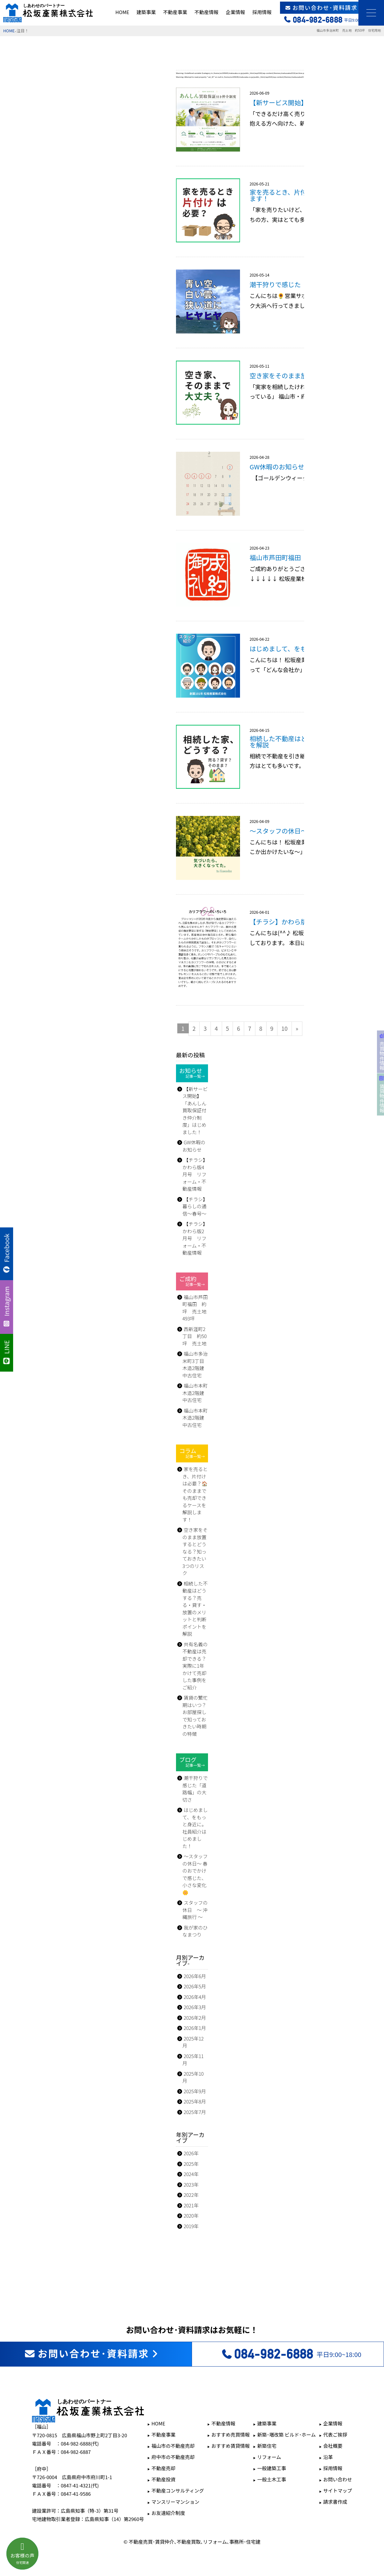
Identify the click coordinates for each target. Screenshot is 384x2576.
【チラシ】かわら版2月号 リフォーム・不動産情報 (195, 1238)
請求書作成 (335, 2501)
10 (284, 1028)
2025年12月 (193, 2042)
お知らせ (192, 1072)
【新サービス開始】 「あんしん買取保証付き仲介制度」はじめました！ (195, 1110)
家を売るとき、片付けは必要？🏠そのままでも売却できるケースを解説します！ (195, 1494)
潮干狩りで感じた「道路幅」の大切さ (195, 1788)
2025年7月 (195, 2112)
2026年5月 (195, 1986)
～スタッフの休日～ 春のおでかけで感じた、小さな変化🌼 (195, 1874)
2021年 (191, 2205)
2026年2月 (195, 2017)
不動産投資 (163, 2479)
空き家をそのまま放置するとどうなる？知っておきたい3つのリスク (195, 1551)
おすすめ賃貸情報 (231, 2445)
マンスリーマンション (175, 2501)
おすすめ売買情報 (231, 2434)
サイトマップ (337, 2490)
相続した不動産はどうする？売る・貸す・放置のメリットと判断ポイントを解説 (195, 1608)
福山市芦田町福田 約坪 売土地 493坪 (195, 1308)
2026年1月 (195, 2027)
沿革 (328, 2457)
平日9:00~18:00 (291, 2354)
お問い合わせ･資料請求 (332, 8)
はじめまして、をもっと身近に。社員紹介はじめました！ (195, 1827)
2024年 (191, 2174)
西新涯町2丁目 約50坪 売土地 (194, 1336)
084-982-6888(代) (80, 2443)
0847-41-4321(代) (80, 2485)
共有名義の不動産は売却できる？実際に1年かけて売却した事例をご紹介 (195, 1666)
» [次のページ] (297, 1028)
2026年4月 (195, 1996)
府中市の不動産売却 (173, 2457)
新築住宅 (266, 2445)
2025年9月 (195, 2091)
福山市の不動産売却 (173, 2445)
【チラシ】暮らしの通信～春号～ (195, 1206)
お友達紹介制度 (168, 2512)
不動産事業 (175, 12)
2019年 (191, 2226)
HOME (122, 12)
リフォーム (269, 2457)
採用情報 (261, 12)
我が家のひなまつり (195, 1931)
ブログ (192, 1761)
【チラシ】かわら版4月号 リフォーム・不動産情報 (195, 1174)
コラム (192, 1452)
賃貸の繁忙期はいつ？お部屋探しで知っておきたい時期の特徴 (195, 1715)
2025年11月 (193, 2060)
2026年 (191, 2153)
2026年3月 (195, 2007)
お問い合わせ (337, 2479)
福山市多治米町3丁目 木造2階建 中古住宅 (195, 1364)
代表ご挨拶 (335, 2434)
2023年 (191, 2184)
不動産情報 (206, 12)
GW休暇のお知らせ (193, 1146)
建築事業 (146, 12)
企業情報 (235, 12)
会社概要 (332, 2445)
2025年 (191, 2163)
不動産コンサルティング (177, 2490)
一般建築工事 (271, 2468)
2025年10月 (193, 2077)
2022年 (191, 2194)
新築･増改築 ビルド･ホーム (286, 2434)
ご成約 (192, 1280)
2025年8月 (195, 2101)
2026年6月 (195, 1976)
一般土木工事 (271, 2479)
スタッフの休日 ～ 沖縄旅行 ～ (195, 1909)
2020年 (191, 2215)
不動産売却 (163, 2468)
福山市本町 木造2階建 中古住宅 (195, 1392)
